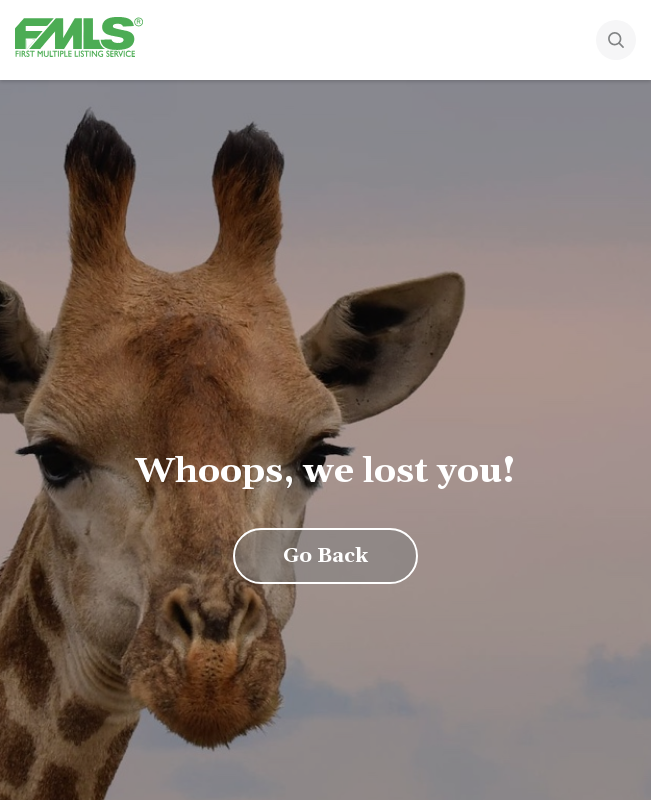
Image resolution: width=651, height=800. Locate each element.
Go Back (325, 556)
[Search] (616, 42)
